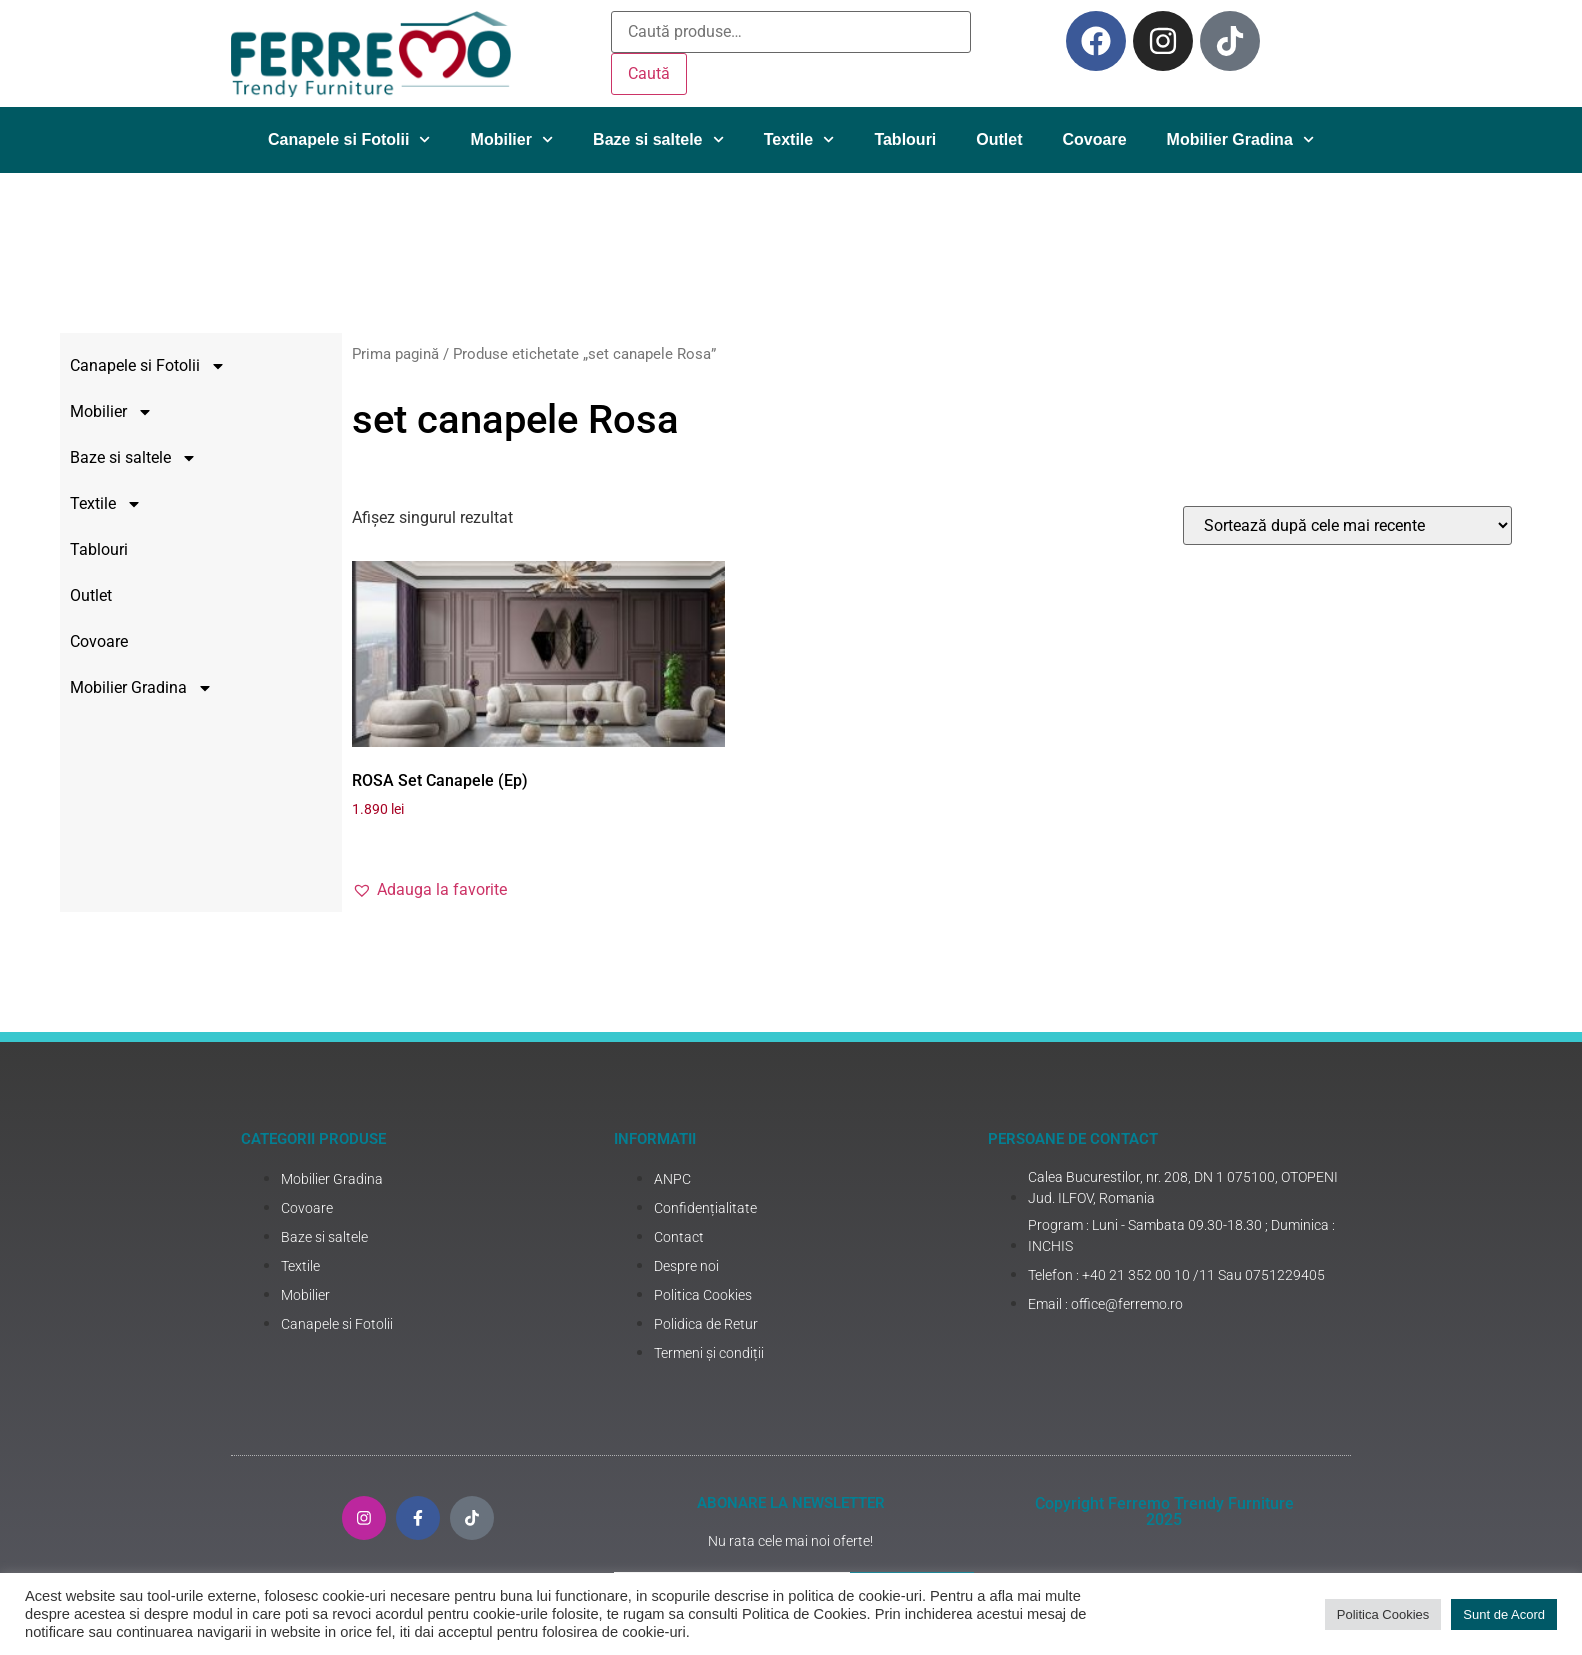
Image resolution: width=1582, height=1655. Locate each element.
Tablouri (905, 139)
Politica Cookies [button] (1383, 1614)
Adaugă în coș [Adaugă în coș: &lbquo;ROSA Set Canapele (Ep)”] (602, 843)
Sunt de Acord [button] (1504, 1614)
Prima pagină (578, 354)
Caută (649, 73)
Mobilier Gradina (1240, 139)
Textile (799, 139)
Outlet (999, 139)
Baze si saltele (658, 139)
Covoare (1095, 139)
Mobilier (512, 139)
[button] (612, 890)
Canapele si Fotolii (349, 139)
